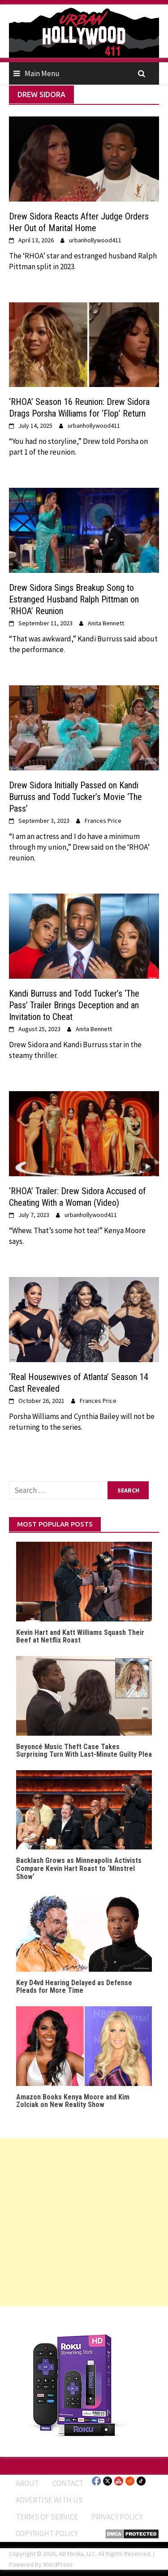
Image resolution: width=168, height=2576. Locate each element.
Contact (67, 2483)
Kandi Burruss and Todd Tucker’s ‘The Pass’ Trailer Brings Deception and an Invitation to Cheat (74, 1005)
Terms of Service (47, 2517)
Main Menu (42, 73)
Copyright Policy (47, 2533)
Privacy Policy (116, 2517)
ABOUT (27, 2483)
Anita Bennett (106, 623)
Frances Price (103, 821)
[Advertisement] (84, 2222)
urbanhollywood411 (95, 240)
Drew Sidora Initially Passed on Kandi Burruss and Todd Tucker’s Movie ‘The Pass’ (75, 797)
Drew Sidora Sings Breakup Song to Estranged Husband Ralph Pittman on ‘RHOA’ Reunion (74, 599)
